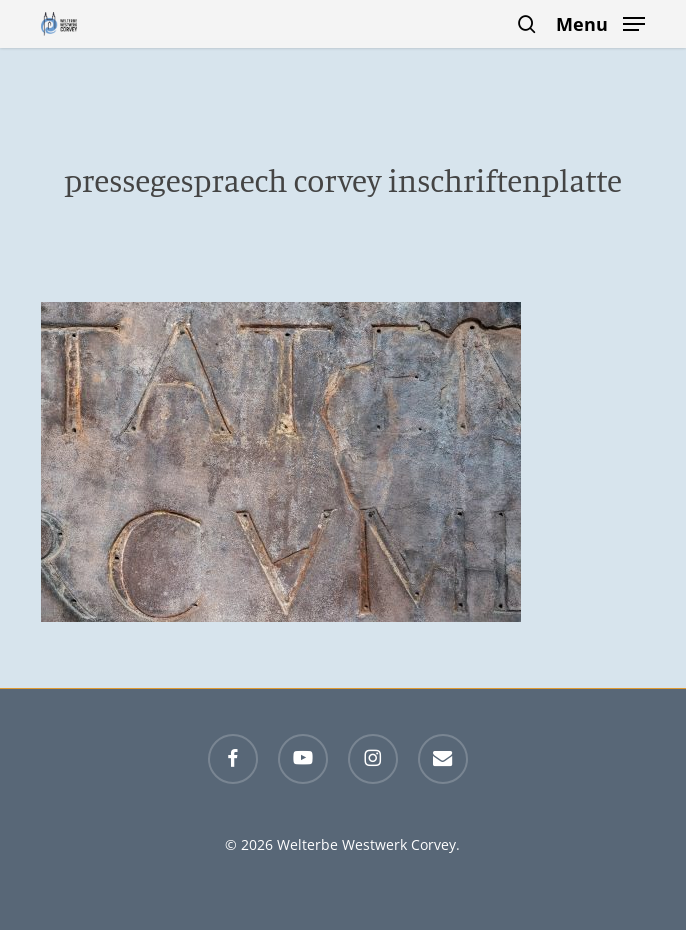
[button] (600, 22)
